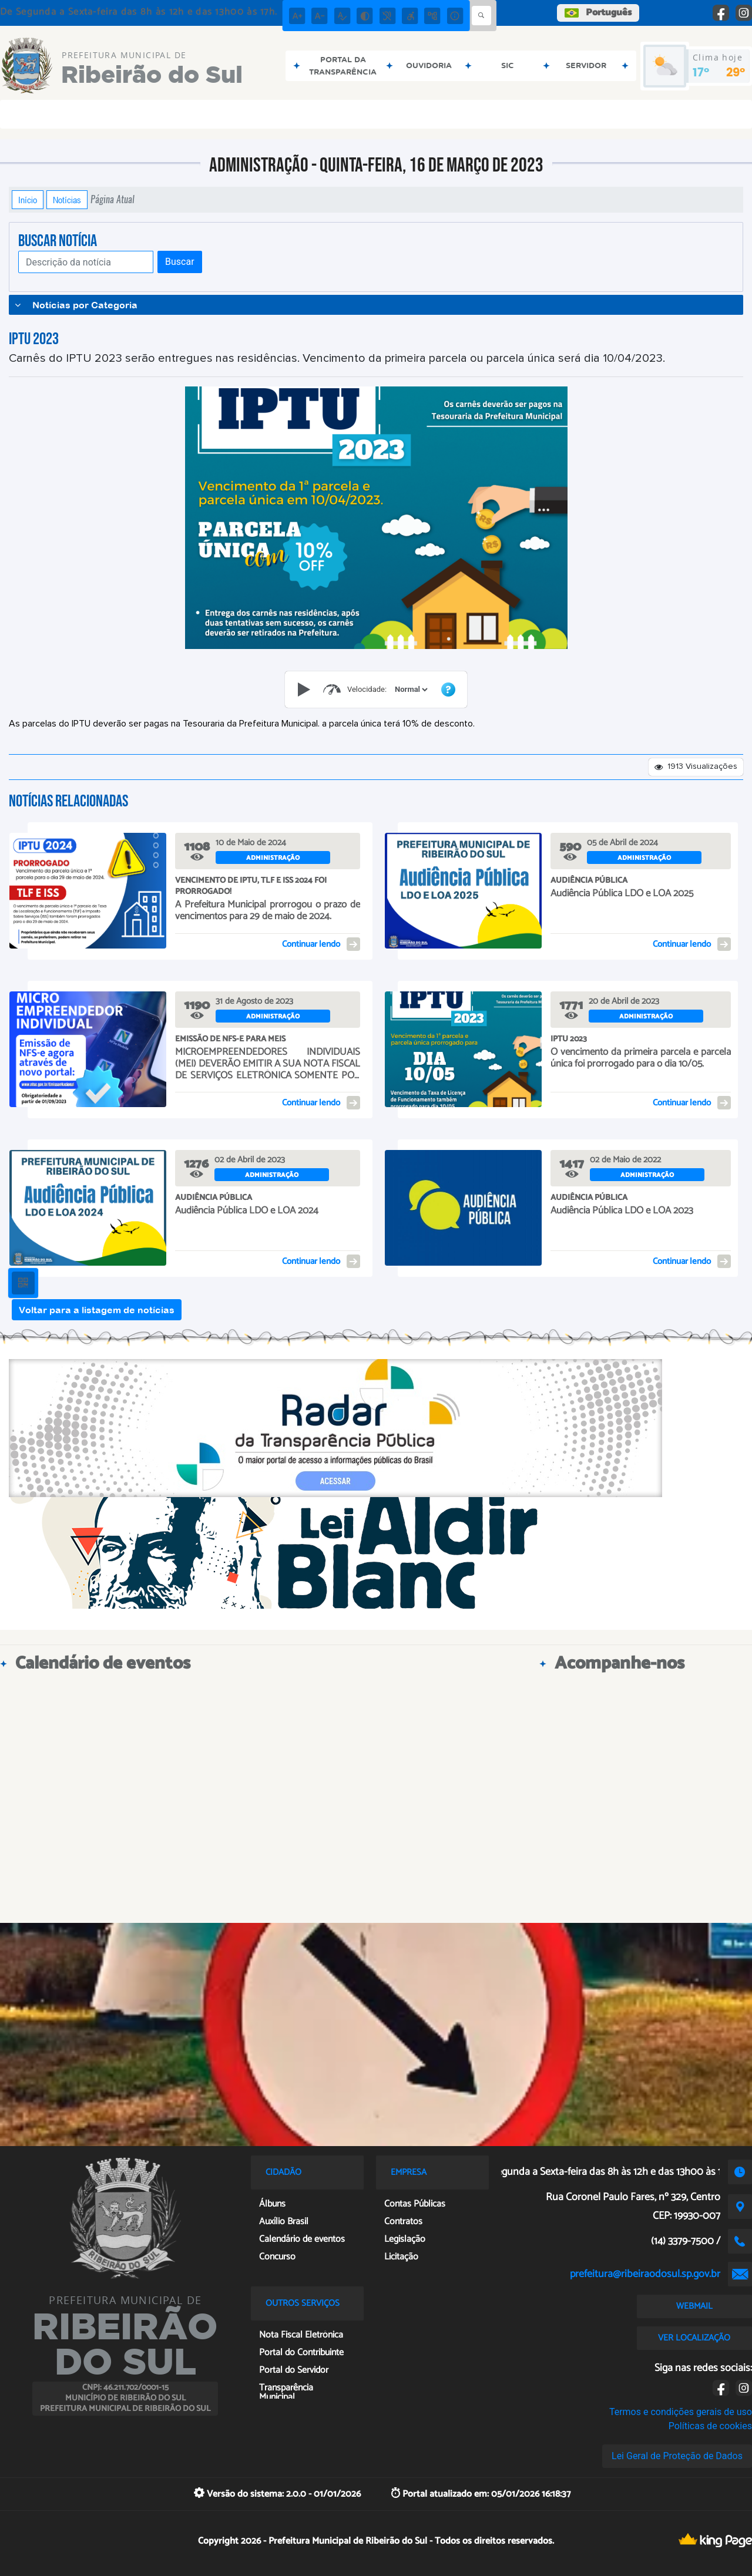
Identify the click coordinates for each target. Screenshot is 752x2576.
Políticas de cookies (710, 2426)
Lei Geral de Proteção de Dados (677, 2455)
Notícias (67, 200)
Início (27, 200)
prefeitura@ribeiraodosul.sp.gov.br (645, 2274)
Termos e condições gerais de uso (680, 2411)
